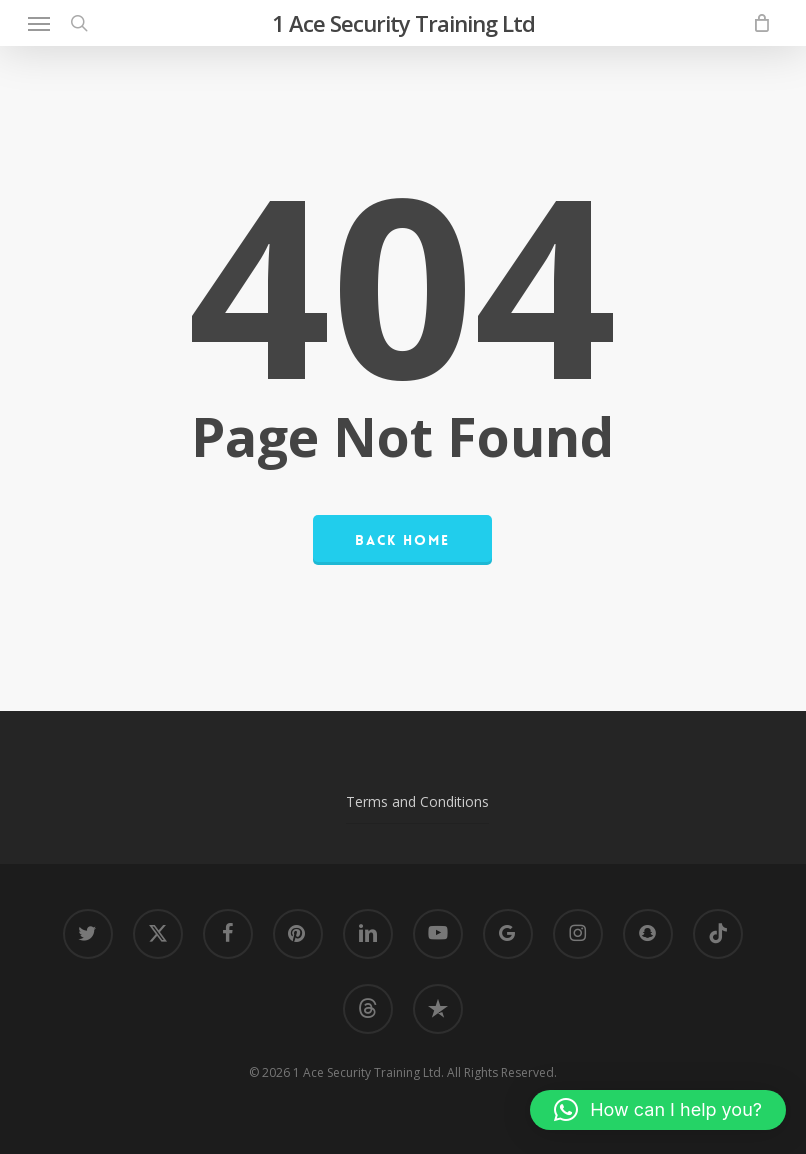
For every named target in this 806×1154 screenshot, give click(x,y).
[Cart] (756, 23)
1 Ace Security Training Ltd (403, 23)
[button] (39, 23)
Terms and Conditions (417, 801)
